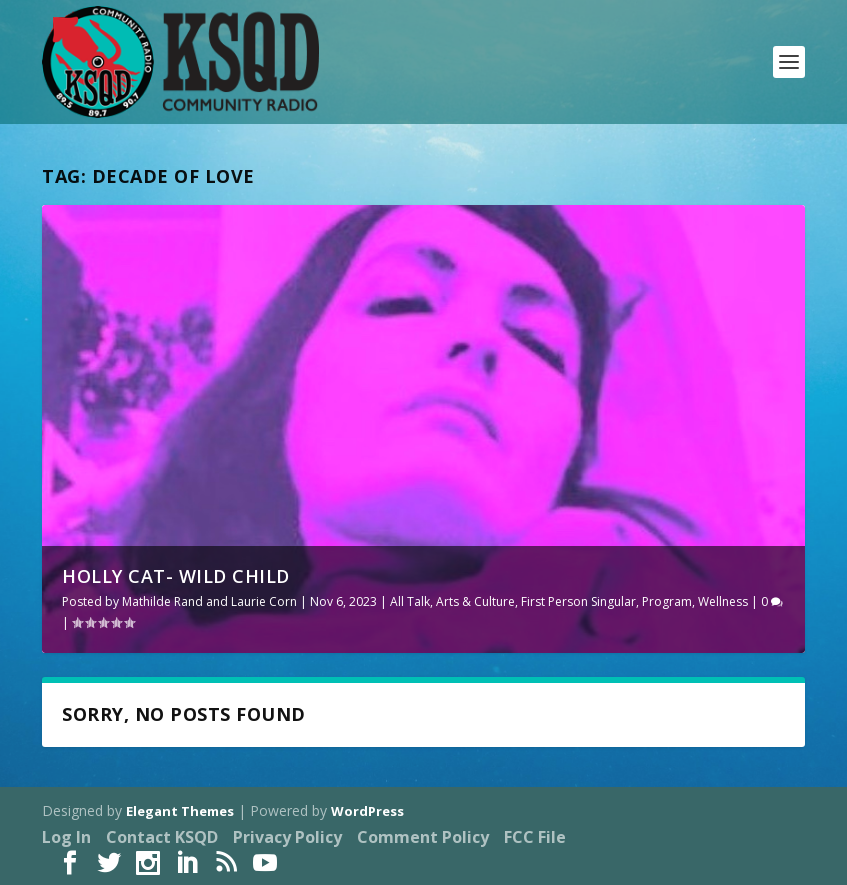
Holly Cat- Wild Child (176, 576)
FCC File (535, 837)
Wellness (723, 601)
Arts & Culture (475, 601)
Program (667, 601)
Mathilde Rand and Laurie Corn (209, 601)
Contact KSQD (162, 837)
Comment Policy (423, 837)
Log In (66, 837)
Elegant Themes (180, 811)
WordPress (367, 811)
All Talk (410, 601)
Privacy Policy (287, 837)
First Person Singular (578, 601)
